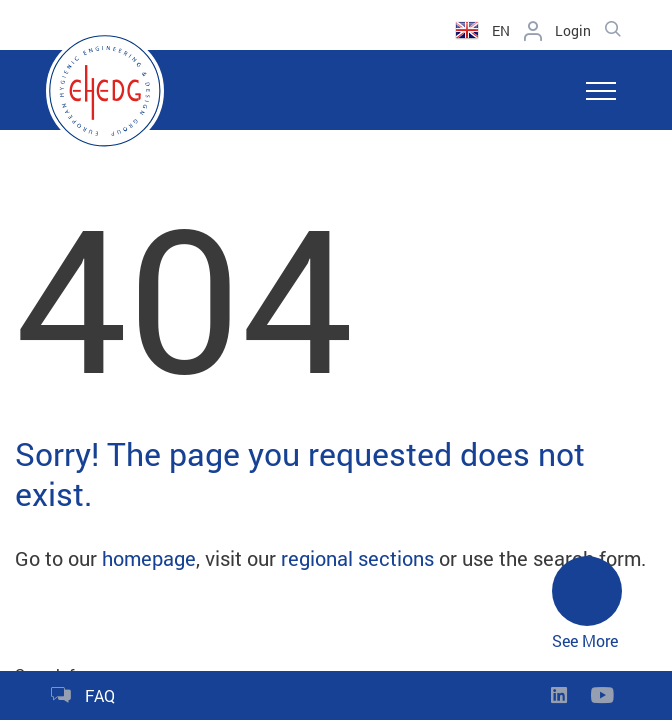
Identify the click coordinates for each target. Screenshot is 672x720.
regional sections (357, 558)
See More (587, 603)
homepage (149, 558)
